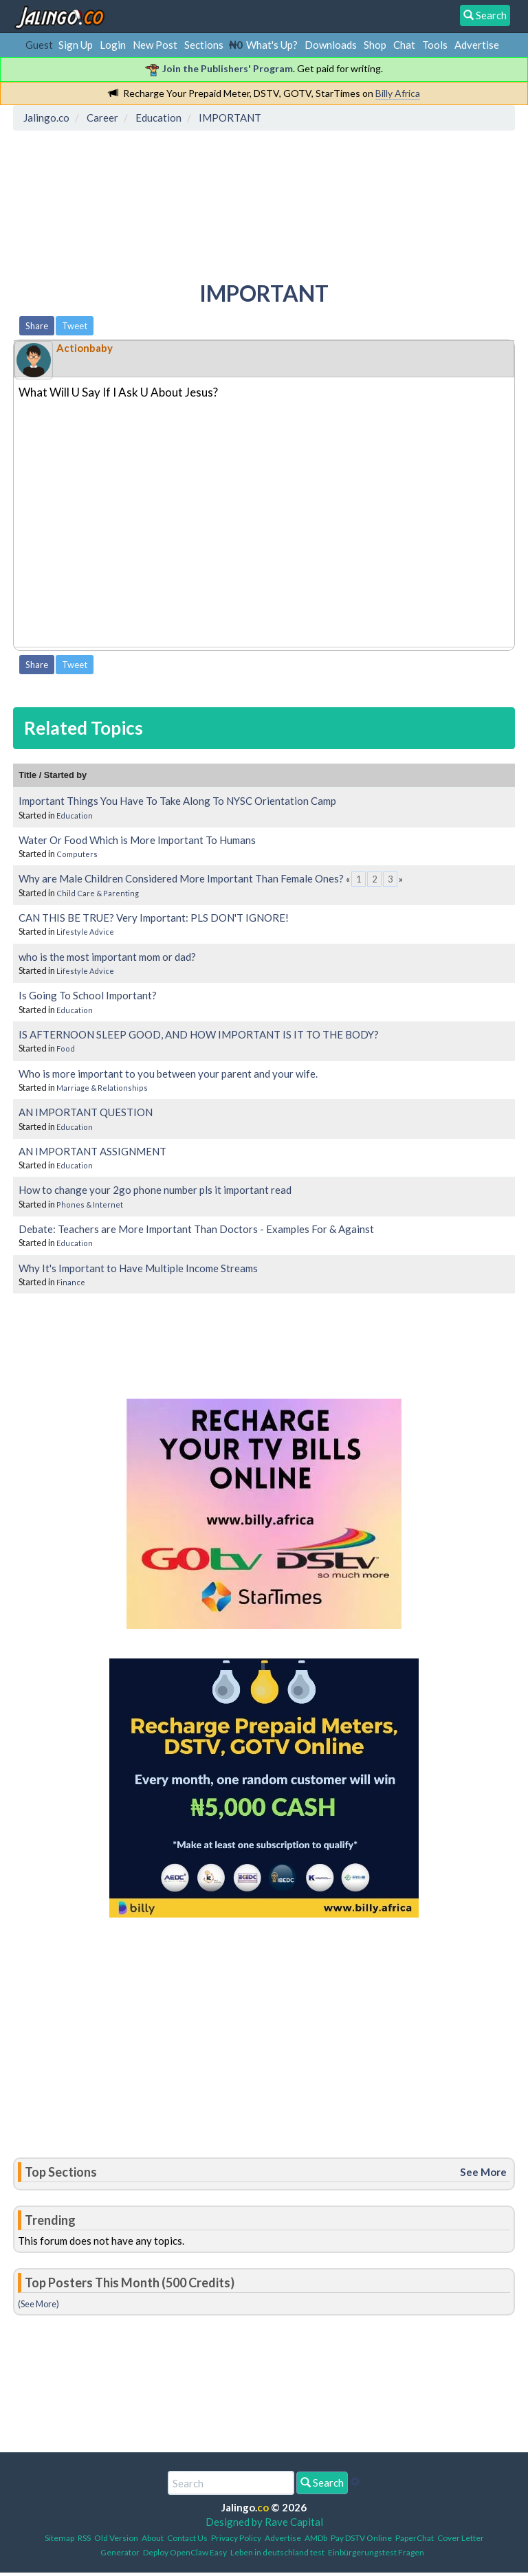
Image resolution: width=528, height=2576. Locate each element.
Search (322, 2482)
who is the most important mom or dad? (107, 957)
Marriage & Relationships (102, 1087)
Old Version (116, 2538)
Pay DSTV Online (361, 2538)
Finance (70, 1282)
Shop (375, 44)
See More (483, 2172)
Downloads (331, 44)
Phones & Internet (89, 1204)
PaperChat (414, 2538)
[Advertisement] (268, 196)
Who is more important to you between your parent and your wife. (168, 1073)
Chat (404, 44)
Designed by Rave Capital (264, 2522)
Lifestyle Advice (85, 931)
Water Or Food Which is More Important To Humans (137, 840)
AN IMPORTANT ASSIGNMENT (92, 1151)
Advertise (476, 44)
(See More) (38, 2303)
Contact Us (187, 2538)
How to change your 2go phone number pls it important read (155, 1190)
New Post (155, 44)
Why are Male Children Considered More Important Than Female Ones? (181, 878)
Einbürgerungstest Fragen (376, 2552)
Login (113, 44)
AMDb (316, 2538)
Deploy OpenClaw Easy (185, 2552)
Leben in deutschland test (277, 2552)
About (153, 2538)
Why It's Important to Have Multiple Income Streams (138, 1268)
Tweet (74, 325)
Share (36, 325)
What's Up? (272, 44)
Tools (435, 44)
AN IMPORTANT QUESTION (86, 1112)
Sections (203, 44)
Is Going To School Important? (88, 995)
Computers (77, 854)
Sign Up (75, 44)
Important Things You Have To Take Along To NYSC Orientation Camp (177, 801)
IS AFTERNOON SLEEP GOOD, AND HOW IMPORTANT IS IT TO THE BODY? (199, 1034)
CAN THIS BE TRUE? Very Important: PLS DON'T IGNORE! (154, 917)
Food (65, 1048)
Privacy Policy (236, 2538)
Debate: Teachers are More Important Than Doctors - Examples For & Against (196, 1229)
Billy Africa (397, 93)
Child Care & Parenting (97, 893)
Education (74, 815)
